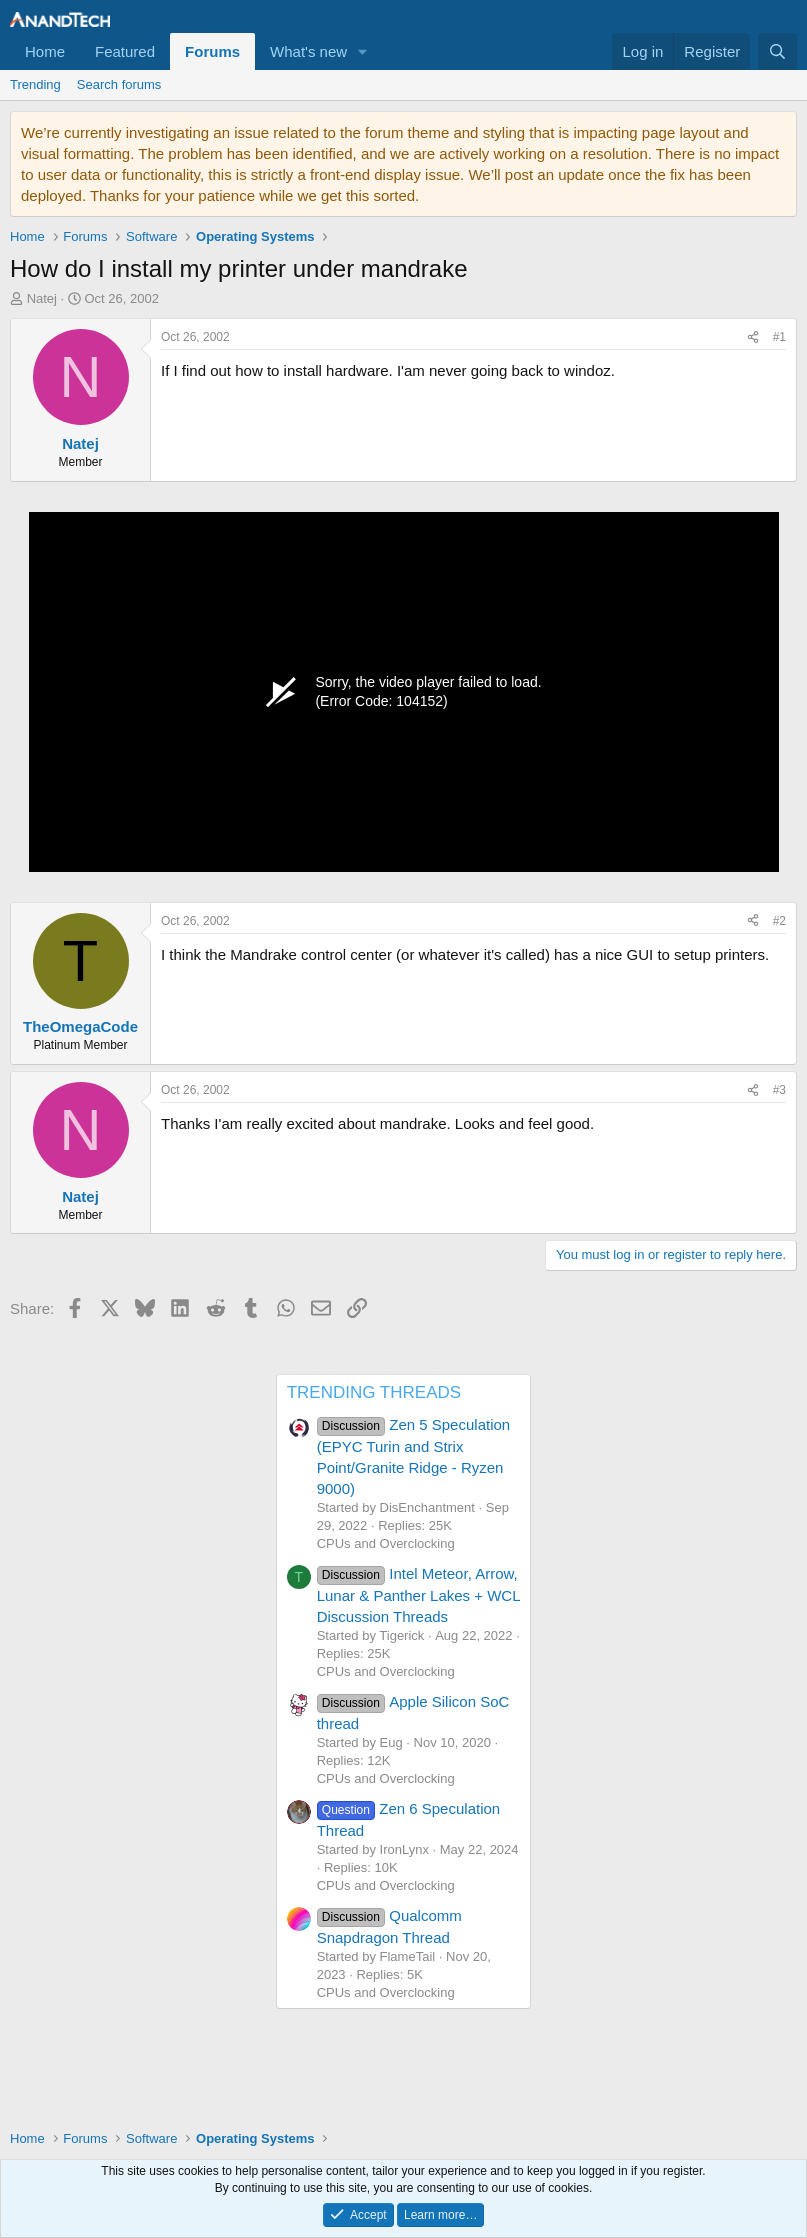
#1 (779, 337)
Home (45, 51)
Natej (42, 298)
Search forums (119, 84)
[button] (363, 51)
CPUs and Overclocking (386, 1543)
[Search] (777, 51)
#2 (779, 921)
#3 (779, 1090)
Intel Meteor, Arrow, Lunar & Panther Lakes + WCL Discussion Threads (418, 1595)
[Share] (753, 337)
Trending (35, 84)
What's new (308, 51)
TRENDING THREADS (374, 1392)
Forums (212, 51)
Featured (125, 51)
